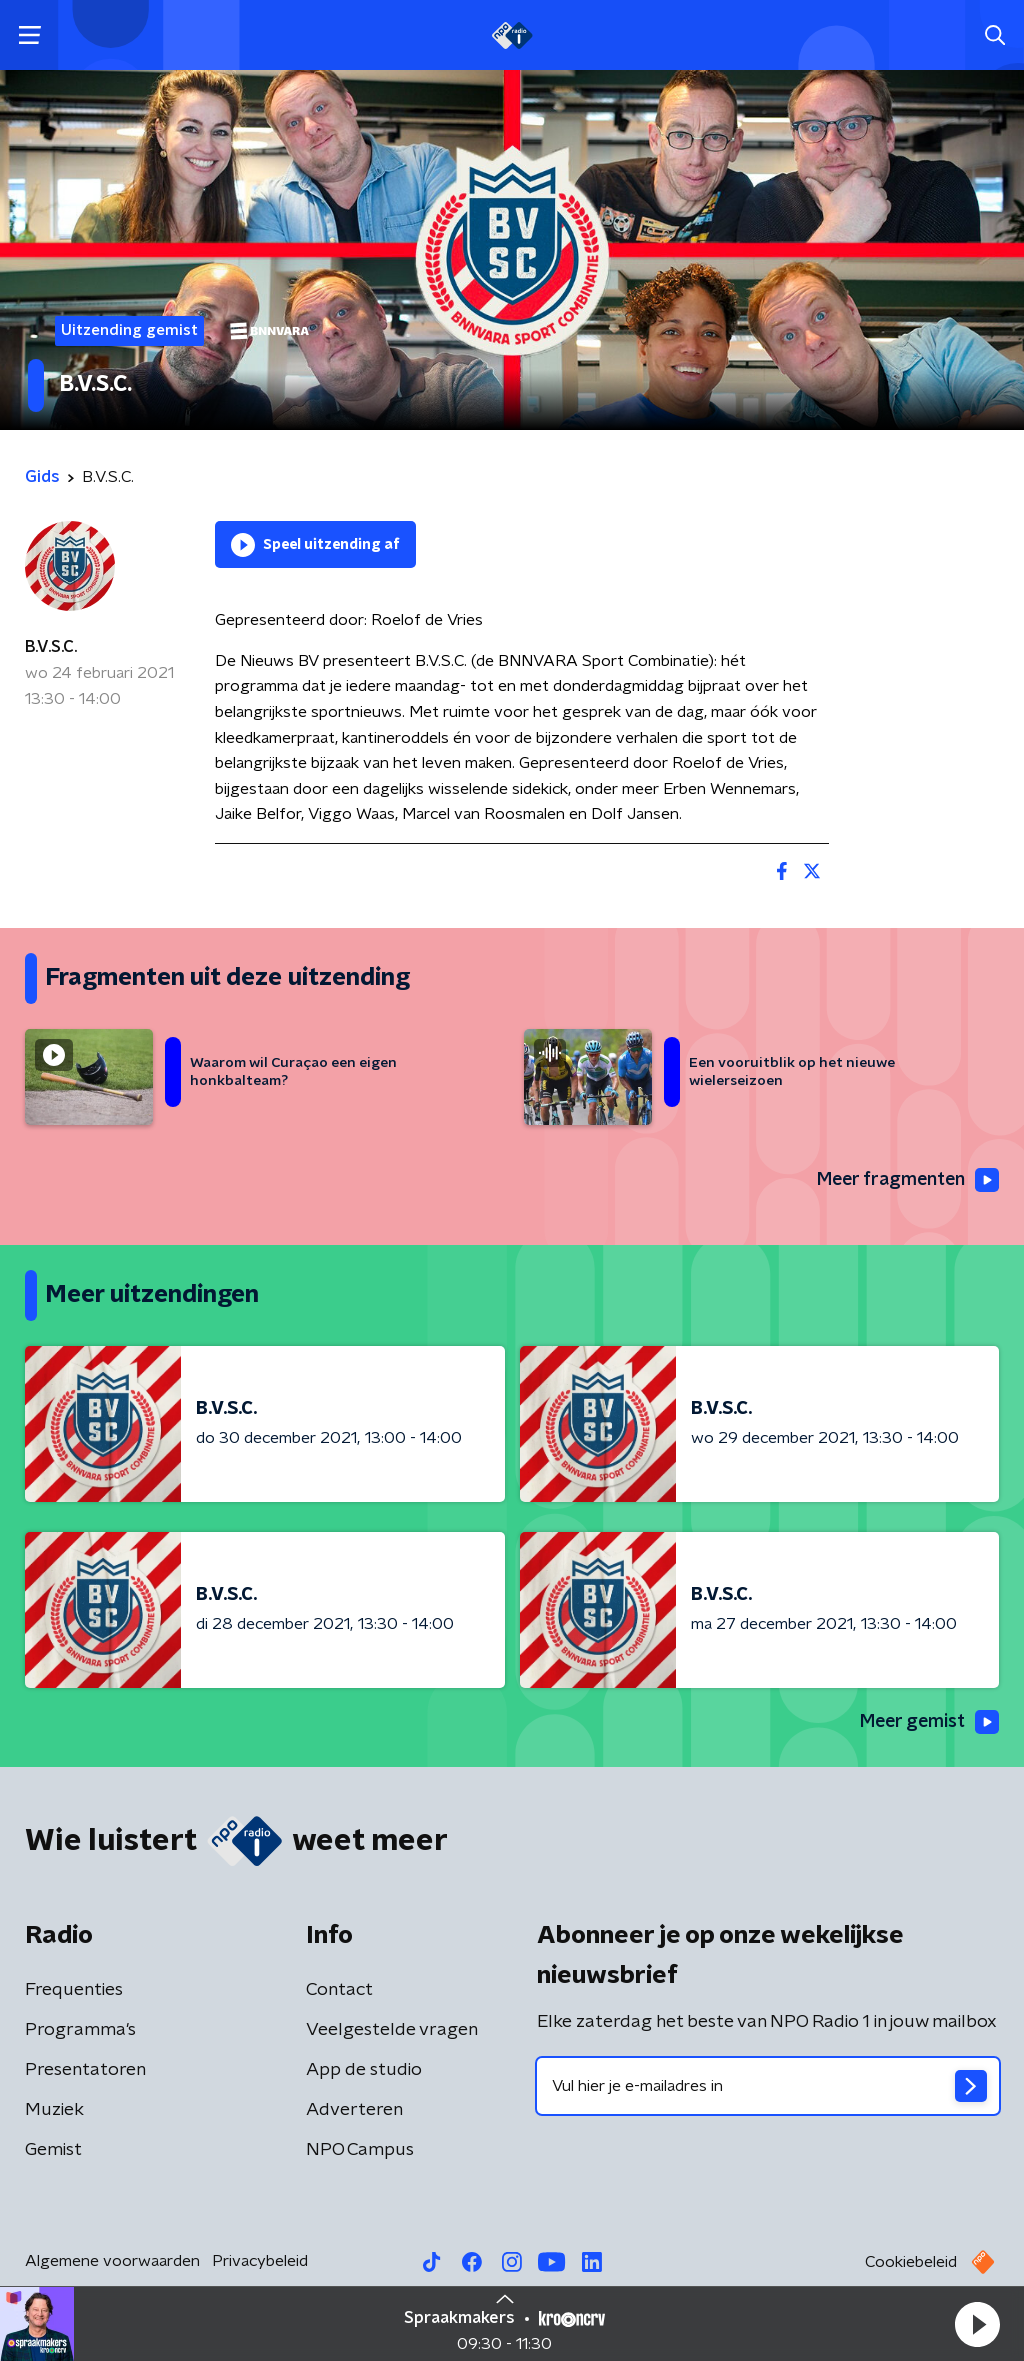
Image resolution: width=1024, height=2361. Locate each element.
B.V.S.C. (51, 647)
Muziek (54, 2111)
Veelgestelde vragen (392, 2031)
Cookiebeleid (911, 2263)
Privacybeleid (260, 2262)
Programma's (80, 2031)
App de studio (364, 2071)
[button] (977, 2324)
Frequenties (74, 1991)
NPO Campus (360, 2151)
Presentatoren (85, 2071)
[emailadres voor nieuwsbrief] (768, 2087)
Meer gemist (928, 1723)
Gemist (53, 2151)
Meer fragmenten (906, 1181)
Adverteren (354, 2111)
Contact (339, 1991)
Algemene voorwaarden (112, 2262)
